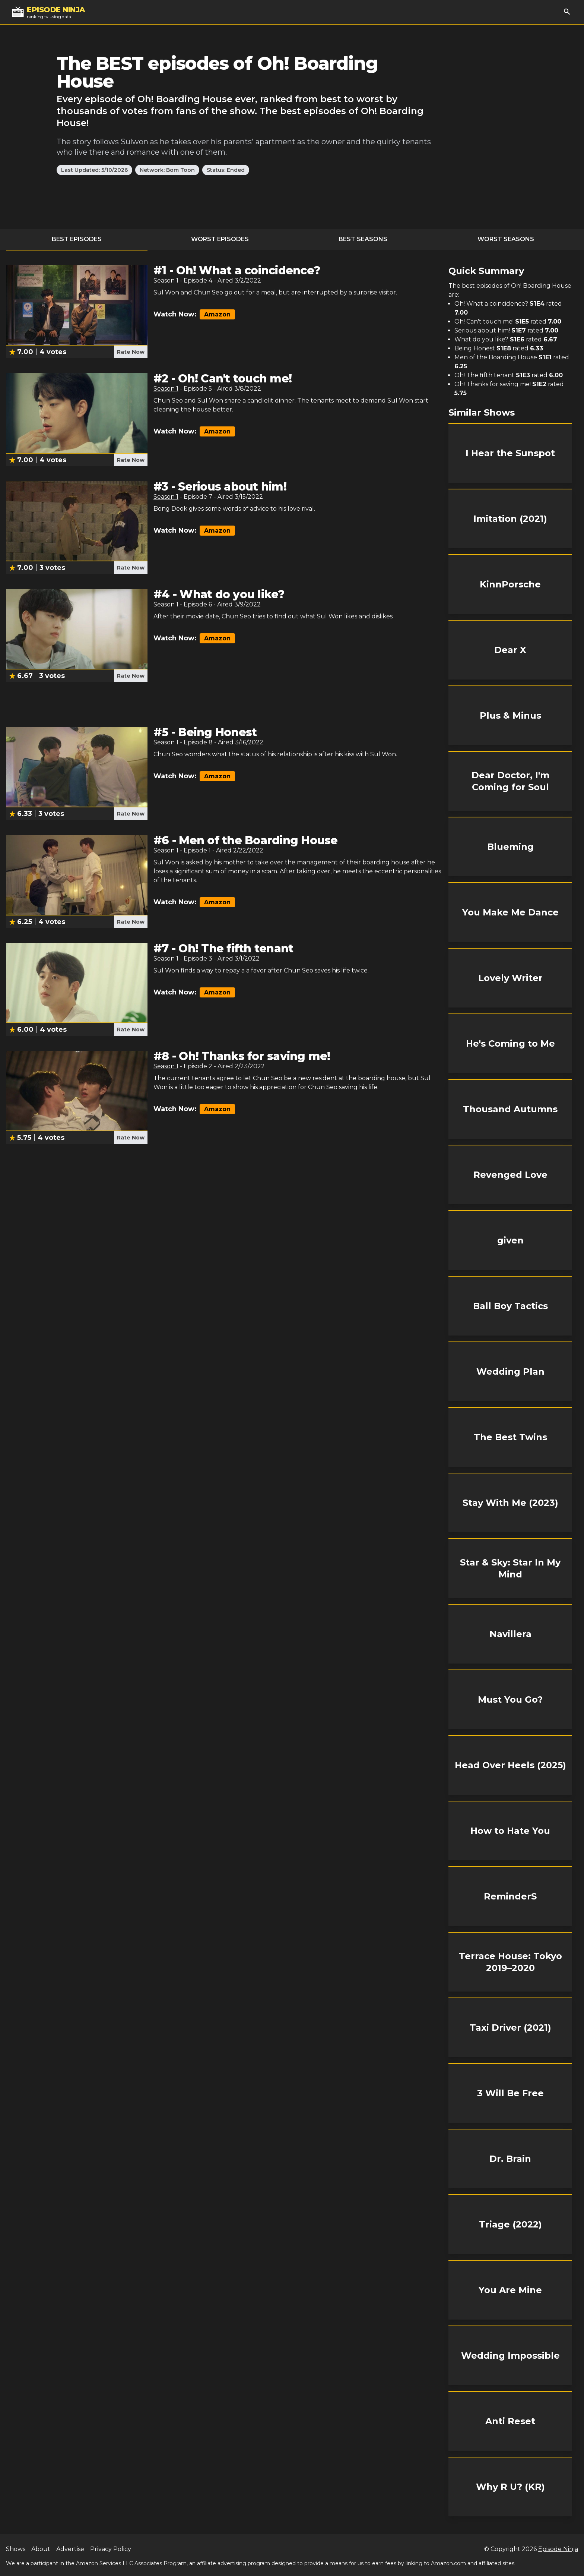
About (40, 2549)
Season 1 (165, 280)
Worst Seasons (505, 239)
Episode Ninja (558, 2549)
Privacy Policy (110, 2549)
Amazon (217, 314)
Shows (15, 2549)
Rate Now (131, 352)
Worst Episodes (220, 239)
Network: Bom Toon (167, 170)
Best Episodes (77, 239)
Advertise (70, 2549)
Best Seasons (363, 239)
